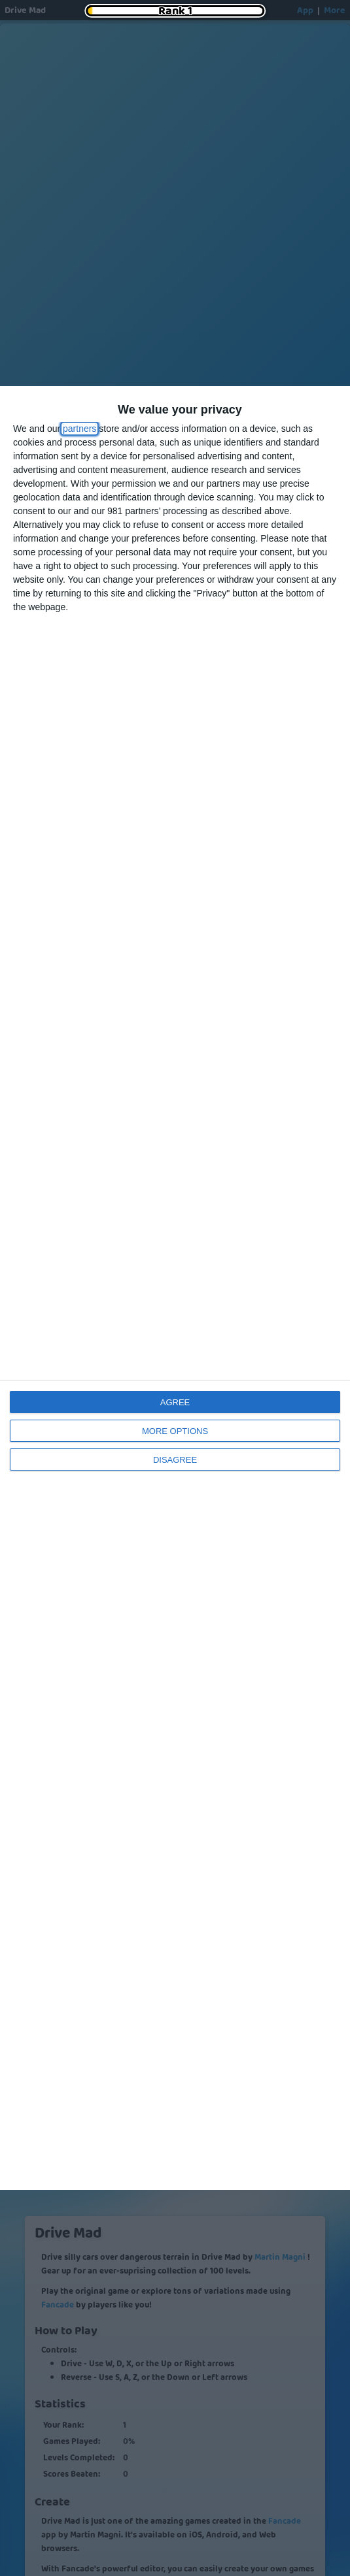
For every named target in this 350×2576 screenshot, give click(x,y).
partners (79, 428)
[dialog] (175, 1287)
